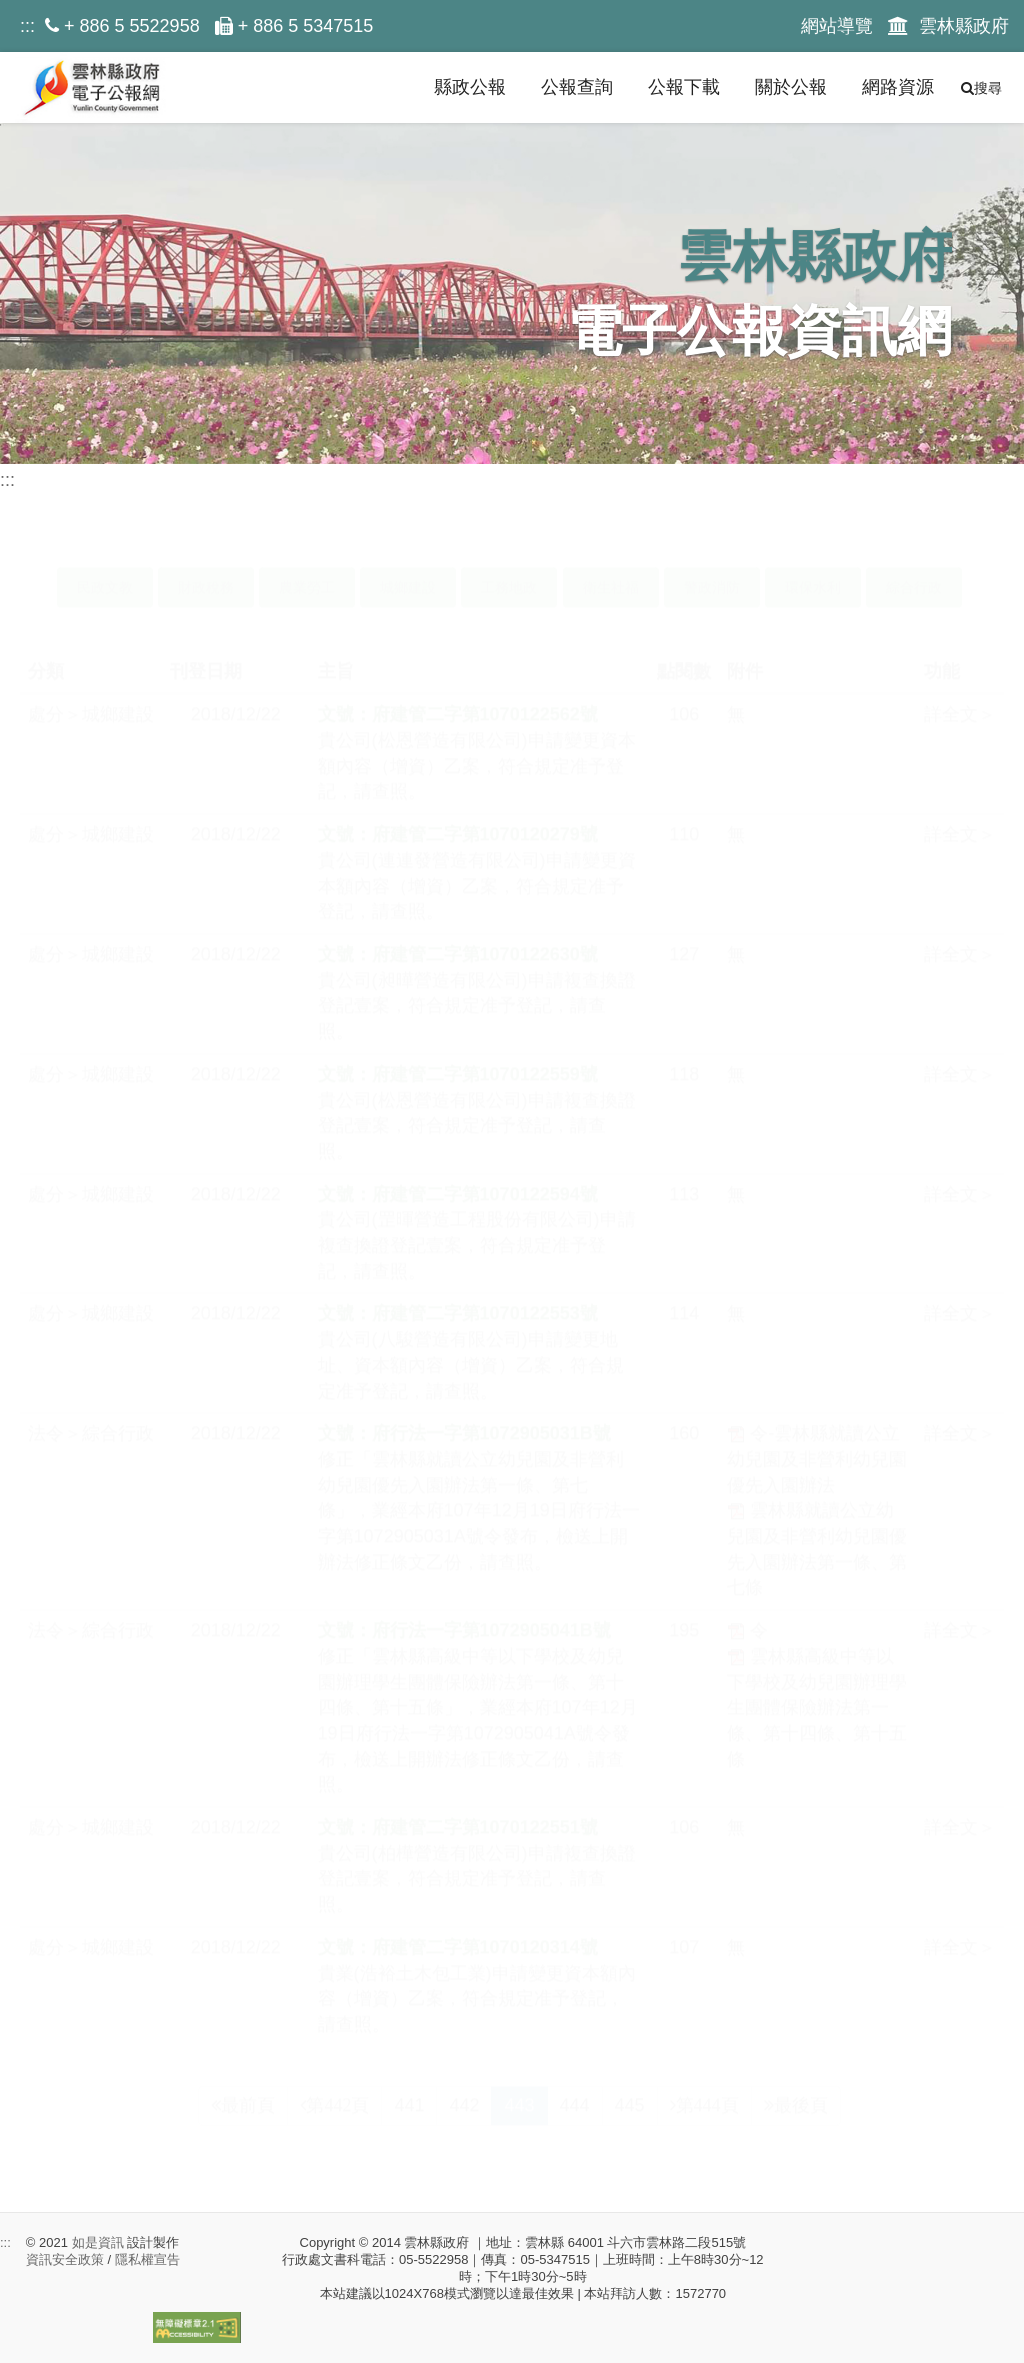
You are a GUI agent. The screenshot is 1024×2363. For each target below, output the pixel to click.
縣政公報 (470, 87)
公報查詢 (577, 87)
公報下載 (684, 87)
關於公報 (791, 87)
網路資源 (898, 87)
